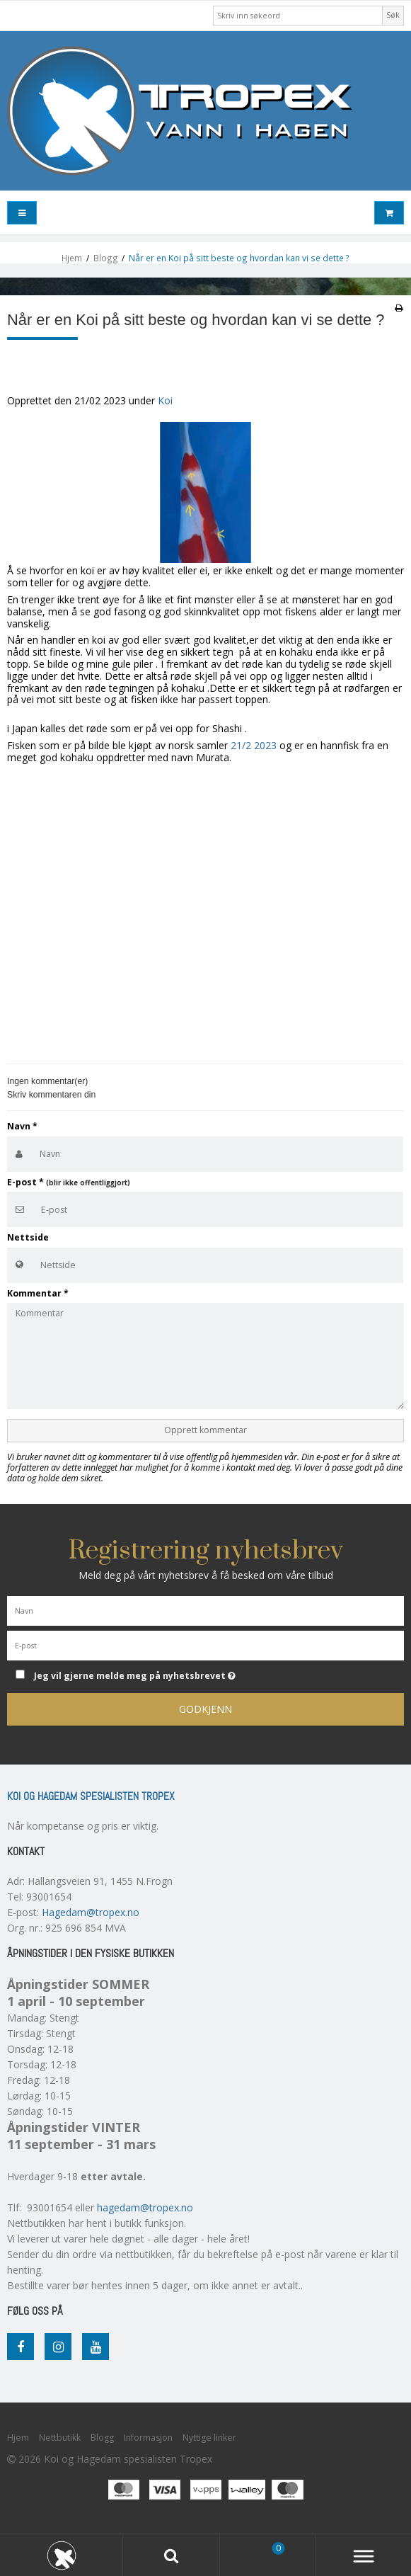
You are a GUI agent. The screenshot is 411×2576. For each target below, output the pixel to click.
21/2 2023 (254, 745)
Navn (22, 1126)
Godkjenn (205, 1709)
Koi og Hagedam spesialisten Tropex (91, 1796)
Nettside (28, 1237)
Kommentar (38, 1293)
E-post (68, 1182)
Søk (393, 15)
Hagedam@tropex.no (90, 1912)
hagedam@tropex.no (145, 2207)
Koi (165, 400)
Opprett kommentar (205, 1430)
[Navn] (205, 1609)
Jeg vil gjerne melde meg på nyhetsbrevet (169, 1673)
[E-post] (205, 1644)
